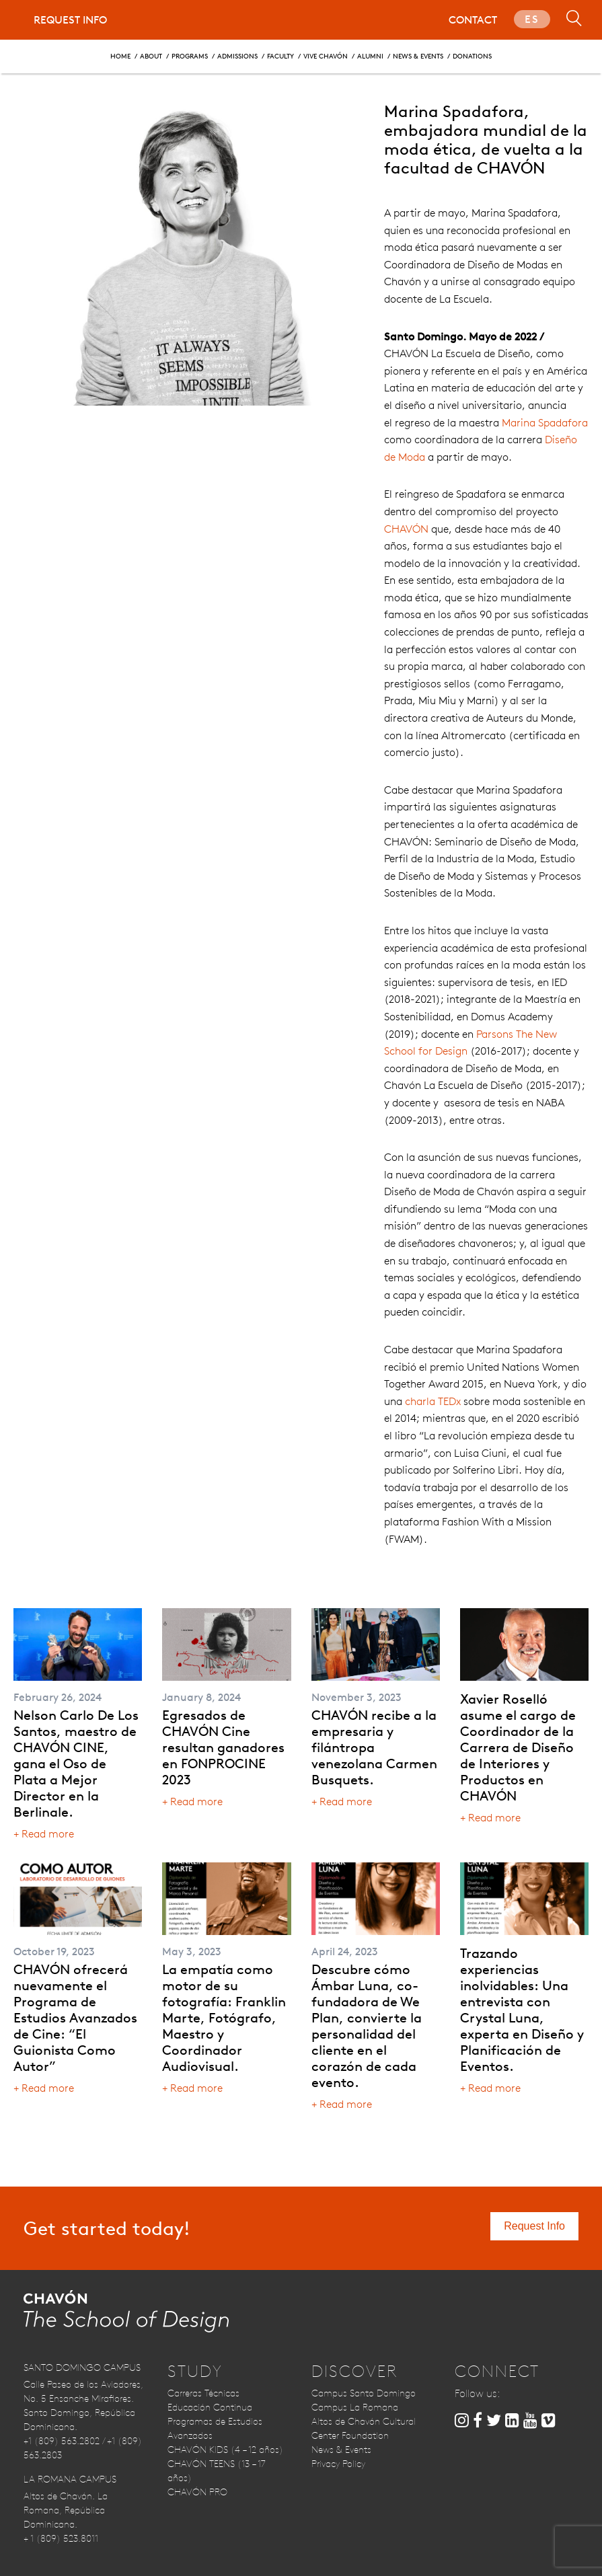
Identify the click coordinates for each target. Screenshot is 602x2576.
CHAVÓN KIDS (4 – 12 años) (225, 2450)
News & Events (418, 55)
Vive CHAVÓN (325, 55)
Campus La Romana (354, 2407)
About (151, 55)
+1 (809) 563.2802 (62, 2441)
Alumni (370, 55)
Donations (472, 55)
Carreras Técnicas (203, 2393)
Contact (473, 19)
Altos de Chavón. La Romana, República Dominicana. (66, 2510)
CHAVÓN (406, 529)
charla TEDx (433, 1401)
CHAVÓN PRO (197, 2492)
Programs (190, 55)
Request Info (70, 19)
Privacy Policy (338, 2464)
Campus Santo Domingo (363, 2393)
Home (120, 55)
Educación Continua (209, 2407)
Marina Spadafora (545, 422)
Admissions (237, 55)
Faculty (280, 55)
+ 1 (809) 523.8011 (61, 2538)
